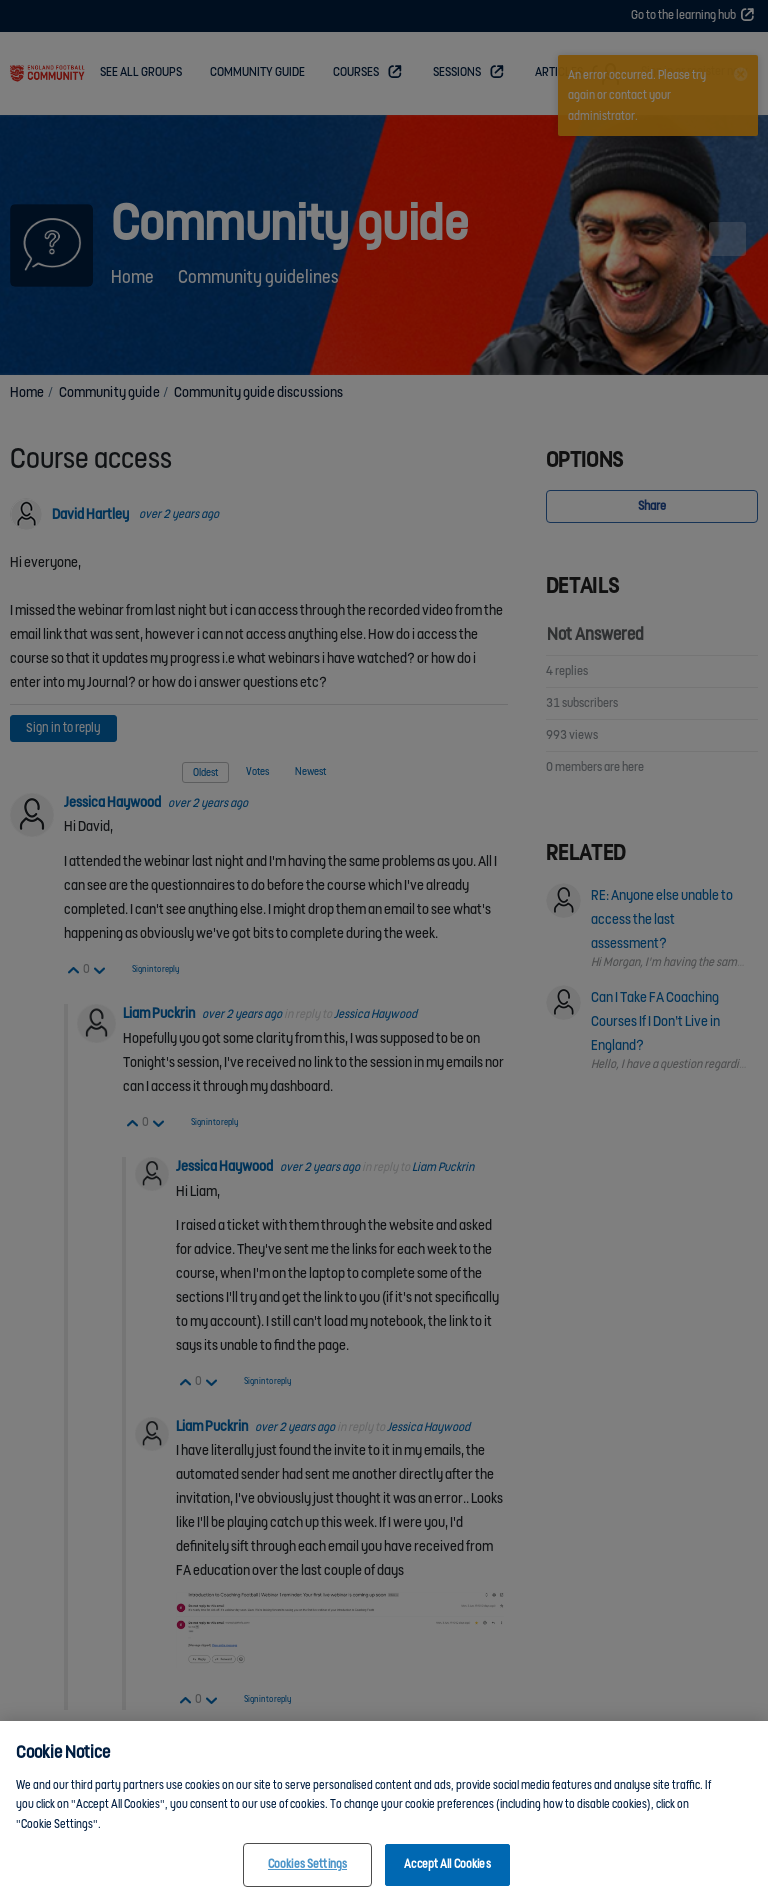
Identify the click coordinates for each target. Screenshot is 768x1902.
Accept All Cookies (447, 1864)
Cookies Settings (307, 1864)
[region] (384, 1811)
